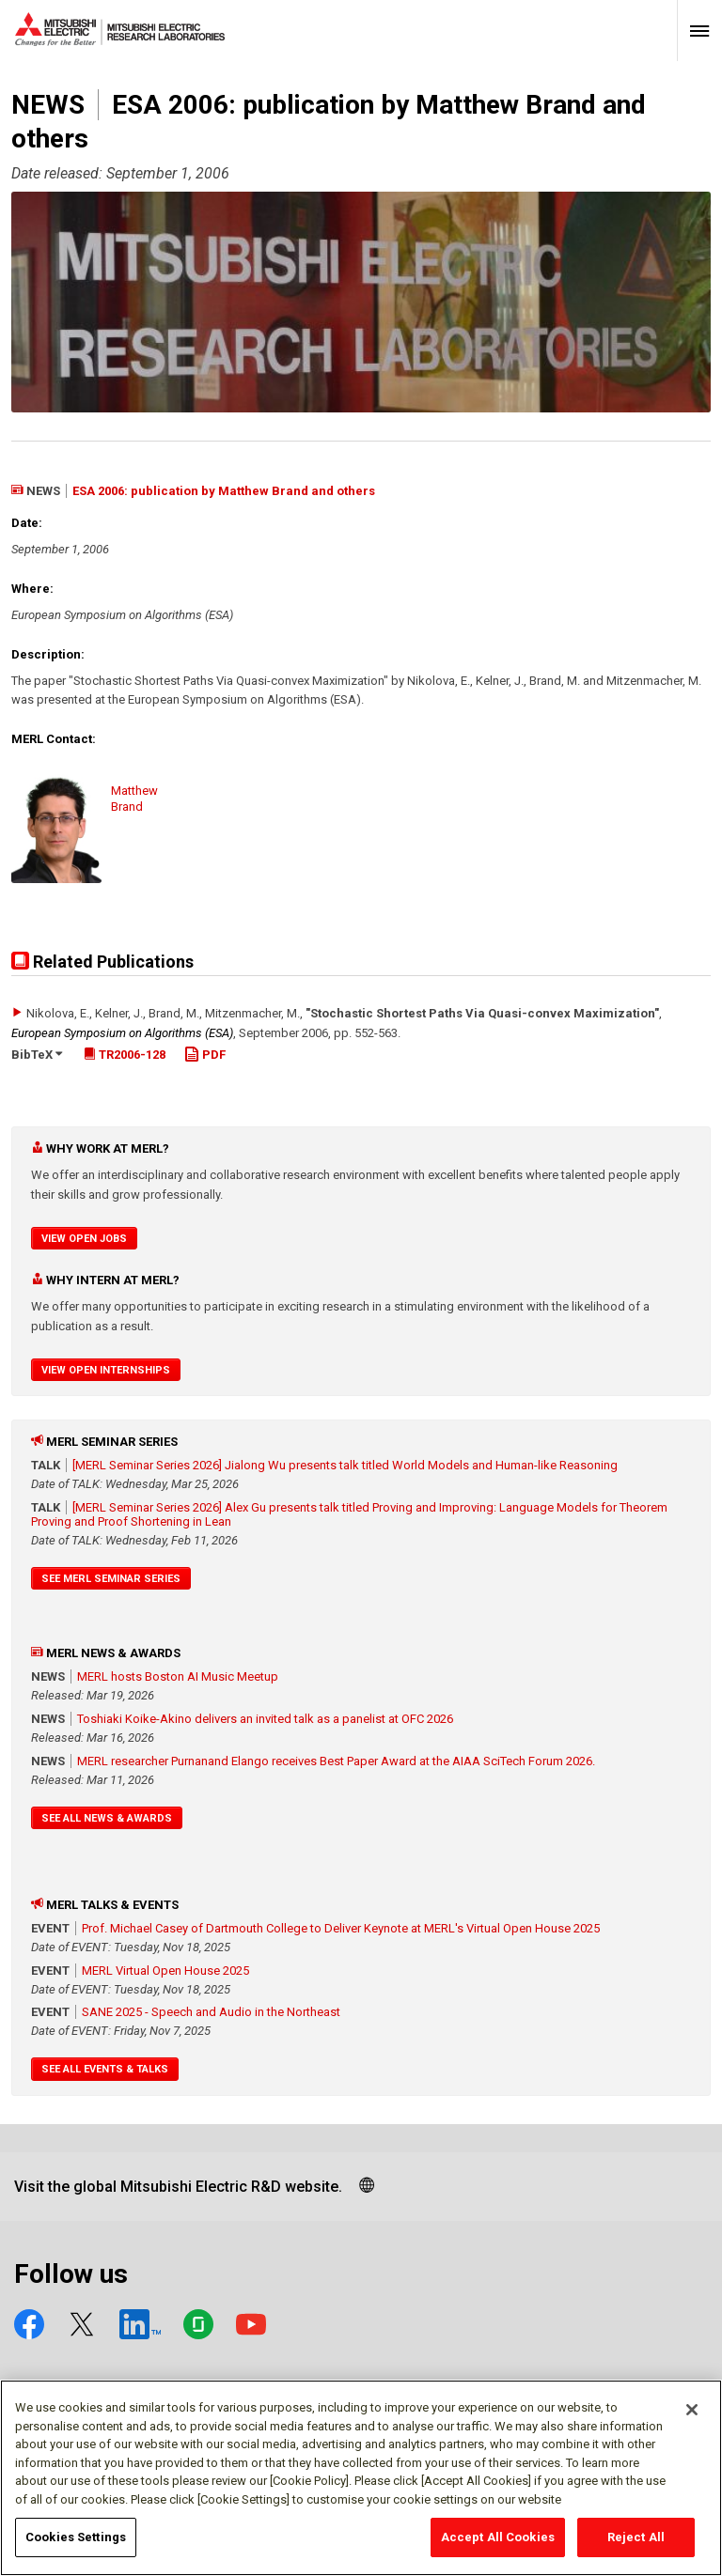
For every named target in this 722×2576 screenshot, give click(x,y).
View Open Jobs (84, 1239)
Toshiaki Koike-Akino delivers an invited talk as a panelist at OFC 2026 (265, 1719)
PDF (205, 1054)
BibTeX (36, 1054)
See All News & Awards (106, 1818)
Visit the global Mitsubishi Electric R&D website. (178, 2187)
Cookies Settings (75, 2546)
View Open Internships (105, 1370)
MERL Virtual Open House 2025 (165, 1970)
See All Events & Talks (104, 2069)
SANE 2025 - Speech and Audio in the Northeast (211, 2012)
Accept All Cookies (498, 2546)
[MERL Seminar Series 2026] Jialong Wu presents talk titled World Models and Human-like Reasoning (345, 1465)
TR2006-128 (124, 1054)
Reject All (636, 2546)
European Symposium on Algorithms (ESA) (122, 1033)
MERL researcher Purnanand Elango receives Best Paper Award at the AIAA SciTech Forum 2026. (336, 1761)
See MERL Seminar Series (110, 1579)
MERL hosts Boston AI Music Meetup (177, 1676)
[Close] (692, 2419)
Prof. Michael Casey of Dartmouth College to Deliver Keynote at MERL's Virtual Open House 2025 (341, 1928)
